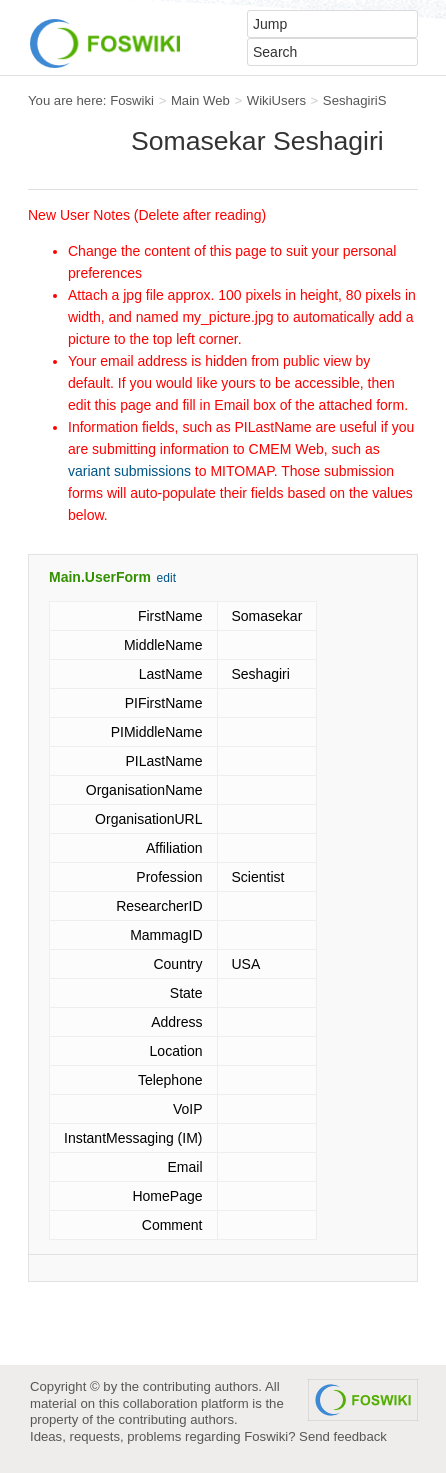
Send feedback (343, 1436)
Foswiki (132, 100)
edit (166, 578)
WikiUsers (276, 100)
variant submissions (129, 471)
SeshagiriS (355, 100)
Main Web (200, 100)
